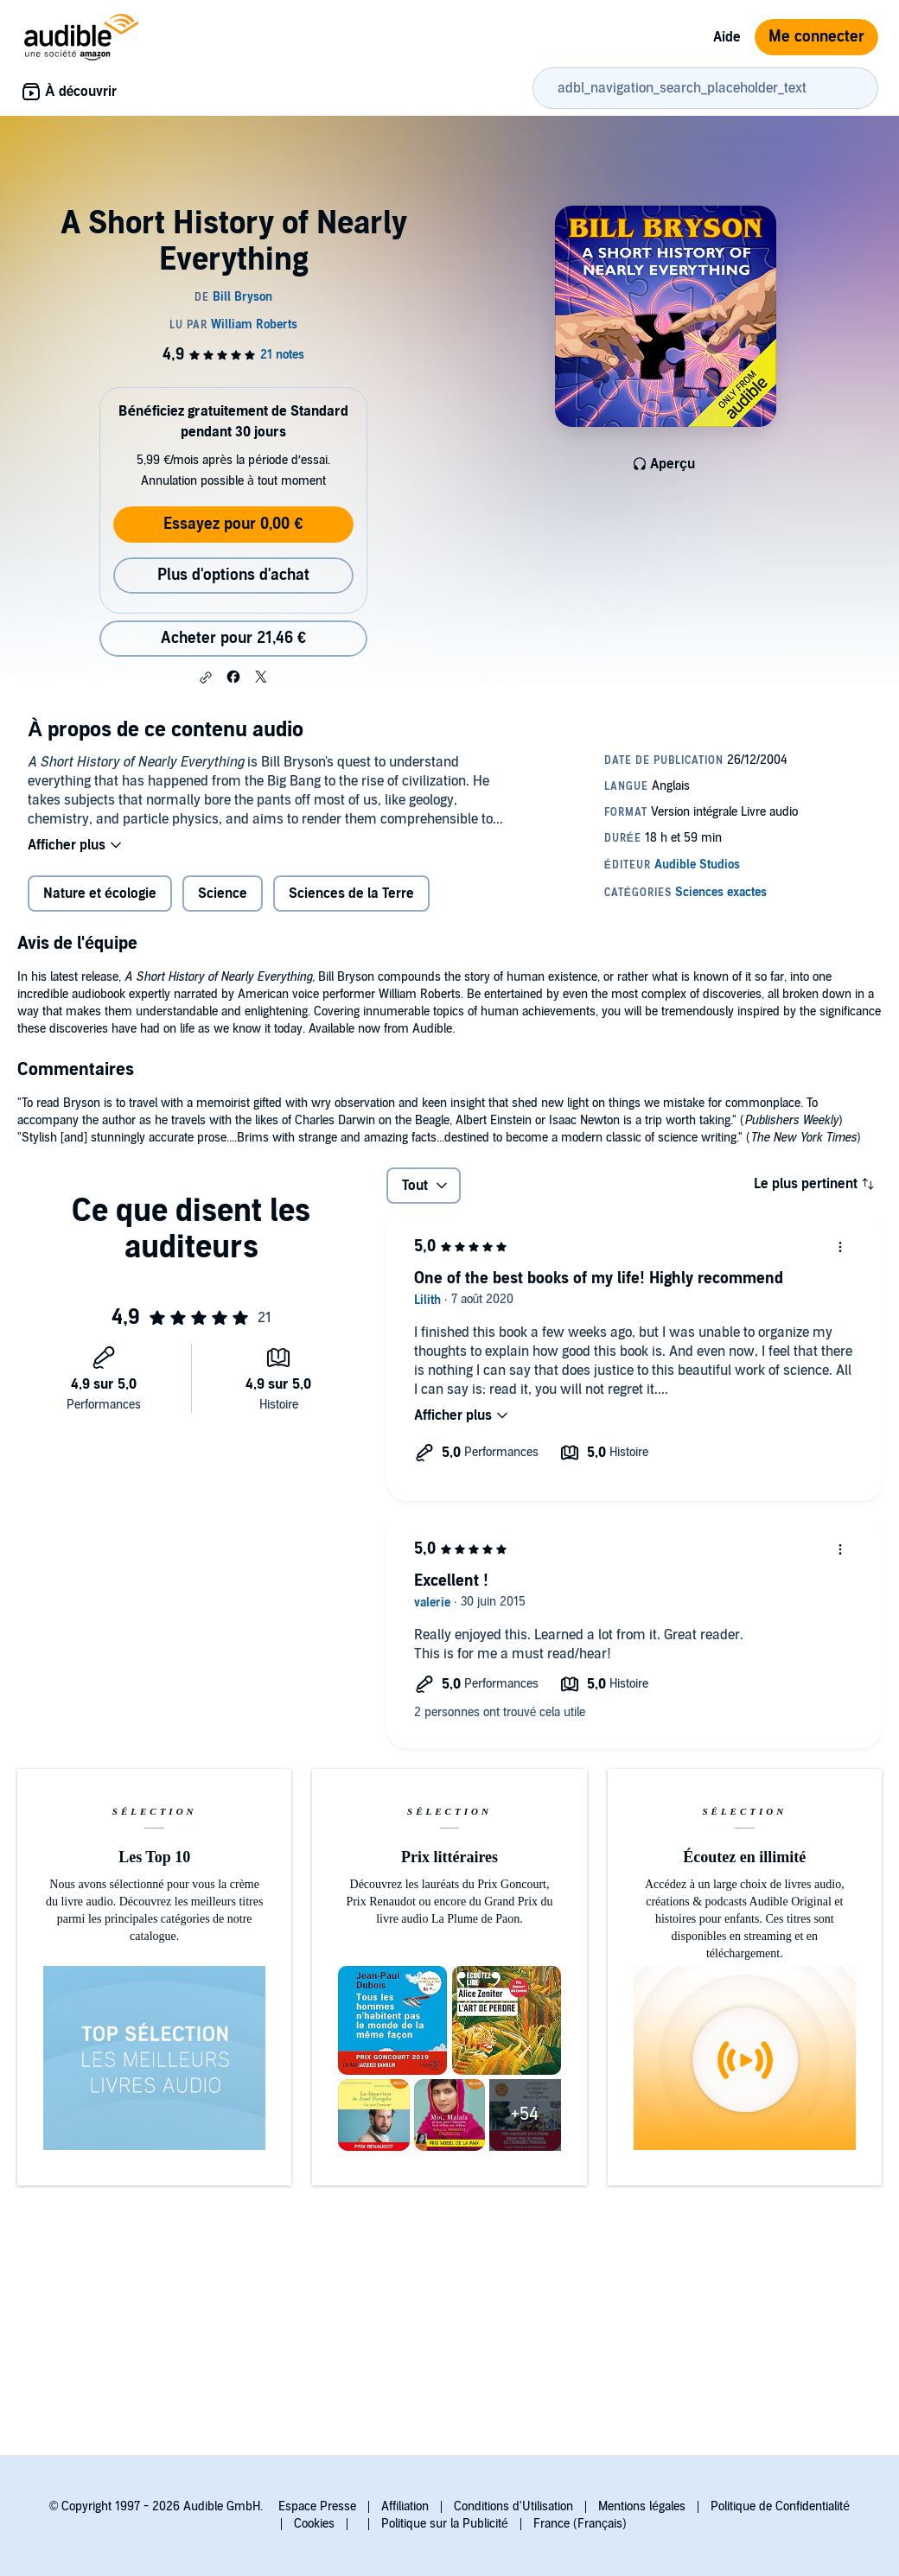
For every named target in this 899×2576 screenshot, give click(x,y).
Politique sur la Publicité (444, 2523)
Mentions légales (641, 2506)
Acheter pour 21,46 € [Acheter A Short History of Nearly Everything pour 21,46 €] (233, 638)
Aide (727, 37)
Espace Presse (317, 2506)
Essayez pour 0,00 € (233, 524)
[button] (206, 677)
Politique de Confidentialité (780, 2506)
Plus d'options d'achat (233, 575)
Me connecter (816, 37)
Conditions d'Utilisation (513, 2506)
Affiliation (405, 2506)
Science (222, 893)
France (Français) (580, 2523)
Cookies (314, 2523)
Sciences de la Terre (351, 893)
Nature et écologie (99, 893)
